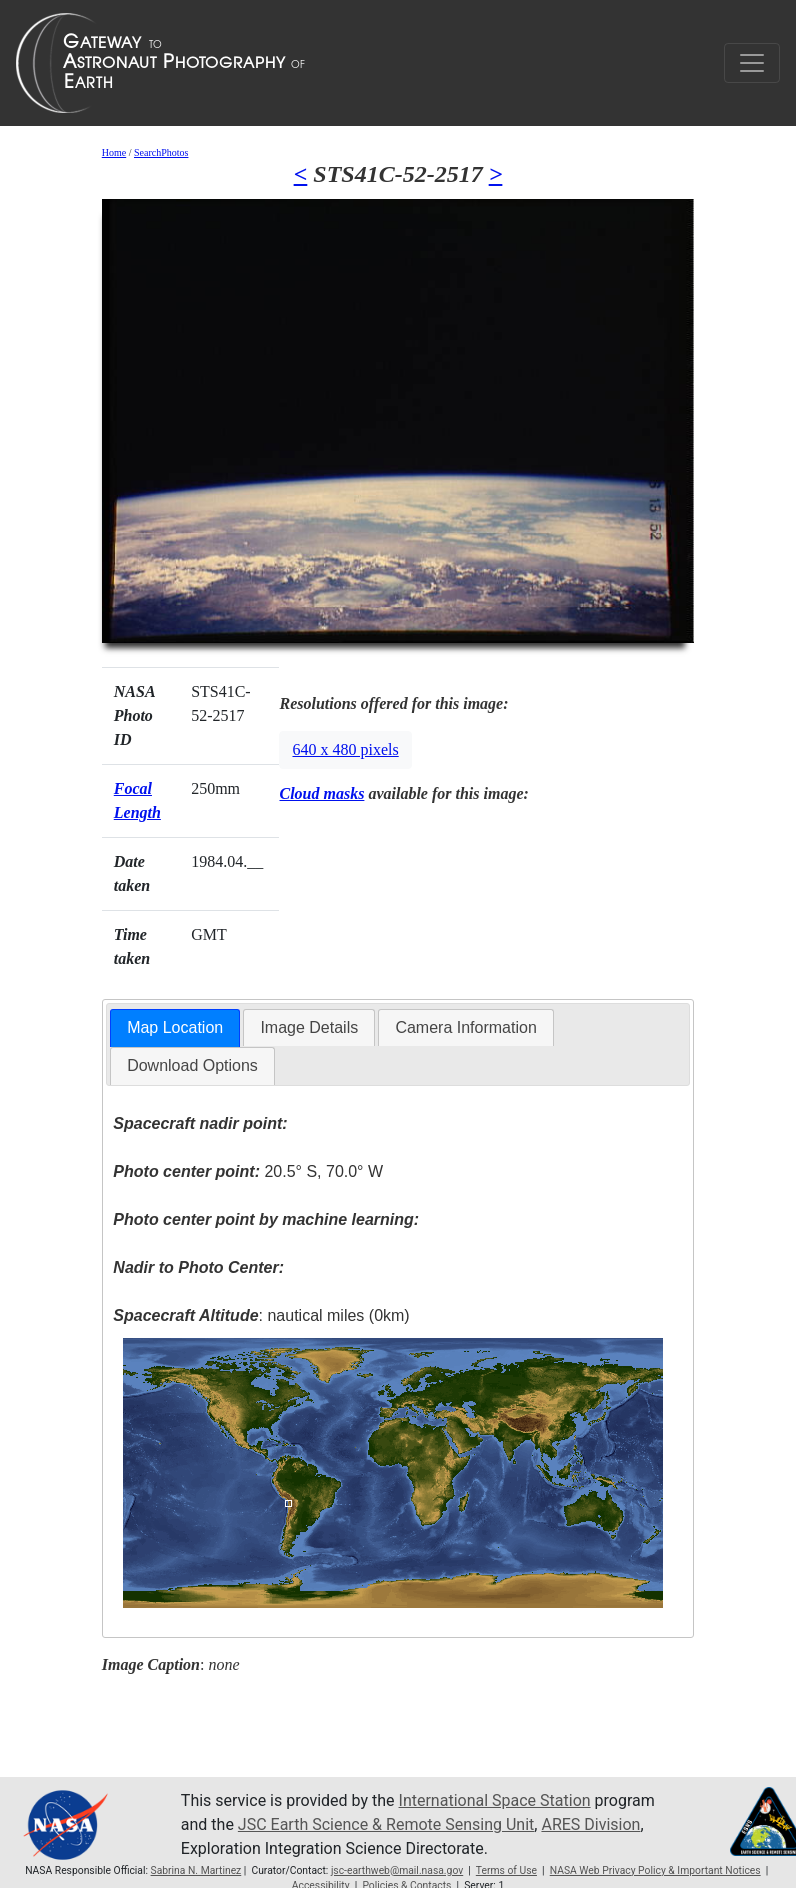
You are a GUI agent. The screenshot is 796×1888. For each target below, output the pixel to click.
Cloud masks (321, 793)
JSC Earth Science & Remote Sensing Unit (386, 1824)
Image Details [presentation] (309, 1027)
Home (114, 152)
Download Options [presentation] (192, 1065)
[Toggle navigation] (752, 63)
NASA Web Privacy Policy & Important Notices (655, 1870)
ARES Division (590, 1824)
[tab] (175, 1028)
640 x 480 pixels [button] (345, 749)
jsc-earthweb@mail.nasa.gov (397, 1870)
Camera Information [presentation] (465, 1027)
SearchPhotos (161, 152)
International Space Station (495, 1800)
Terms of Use (506, 1870)
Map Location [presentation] (175, 1027)
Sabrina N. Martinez (196, 1870)
